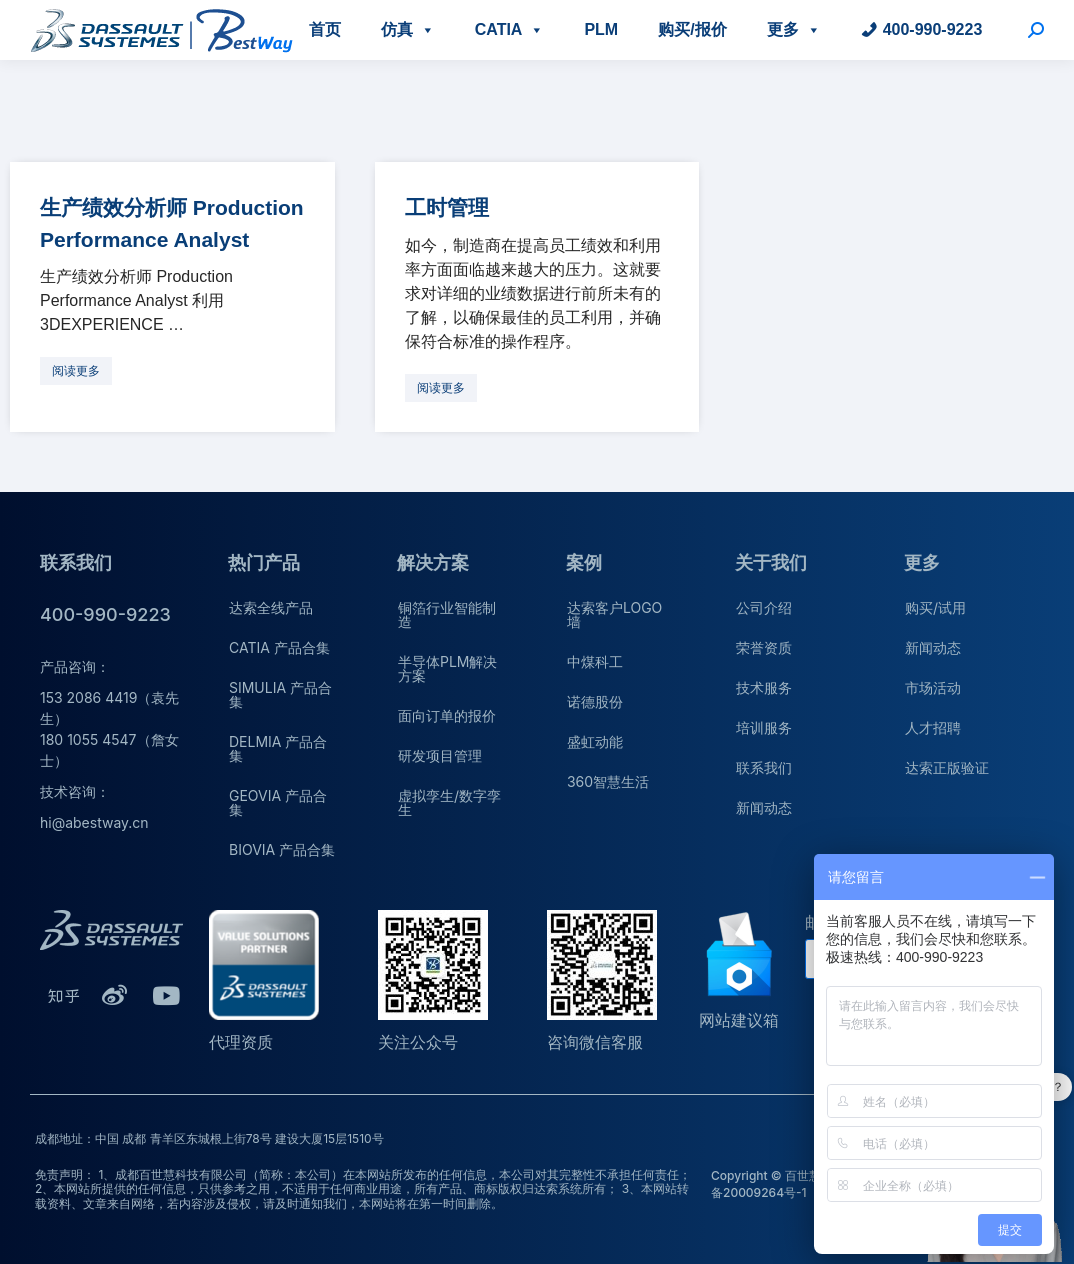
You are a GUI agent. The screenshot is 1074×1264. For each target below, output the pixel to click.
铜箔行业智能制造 (447, 614)
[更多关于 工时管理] (441, 388)
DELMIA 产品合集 (278, 748)
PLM (601, 29)
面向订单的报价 (447, 715)
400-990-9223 (933, 29)
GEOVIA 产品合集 (278, 802)
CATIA (510, 29)
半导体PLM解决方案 (448, 668)
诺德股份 (595, 701)
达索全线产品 (271, 607)
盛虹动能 (595, 741)
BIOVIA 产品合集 (282, 849)
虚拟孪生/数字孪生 (449, 802)
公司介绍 (764, 607)
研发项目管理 (440, 755)
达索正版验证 (947, 767)
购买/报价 (692, 29)
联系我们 (764, 767)
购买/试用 (935, 607)
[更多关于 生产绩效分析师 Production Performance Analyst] (76, 371)
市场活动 (933, 687)
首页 (325, 29)
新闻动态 (764, 807)
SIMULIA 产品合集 (280, 694)
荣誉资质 (764, 647)
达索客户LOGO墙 (614, 614)
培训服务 (764, 727)
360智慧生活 (608, 781)
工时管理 (447, 207)
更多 (794, 29)
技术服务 (764, 687)
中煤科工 (595, 661)
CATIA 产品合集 (279, 647)
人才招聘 (933, 727)
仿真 (408, 29)
